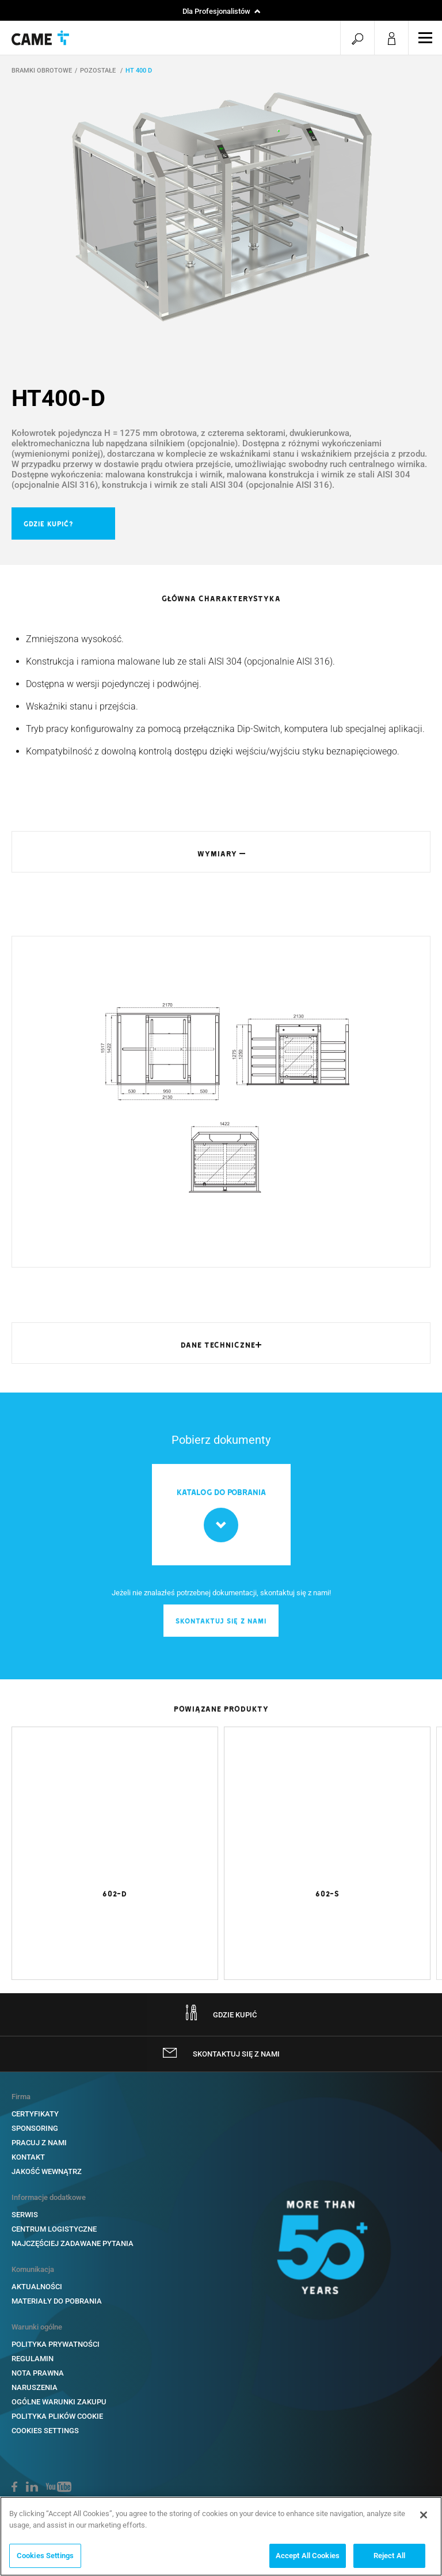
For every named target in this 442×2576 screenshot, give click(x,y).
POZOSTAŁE (98, 71)
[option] (221, 211)
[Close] (423, 2515)
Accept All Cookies (308, 2555)
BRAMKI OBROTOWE (42, 71)
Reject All (389, 2555)
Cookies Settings (45, 2555)
